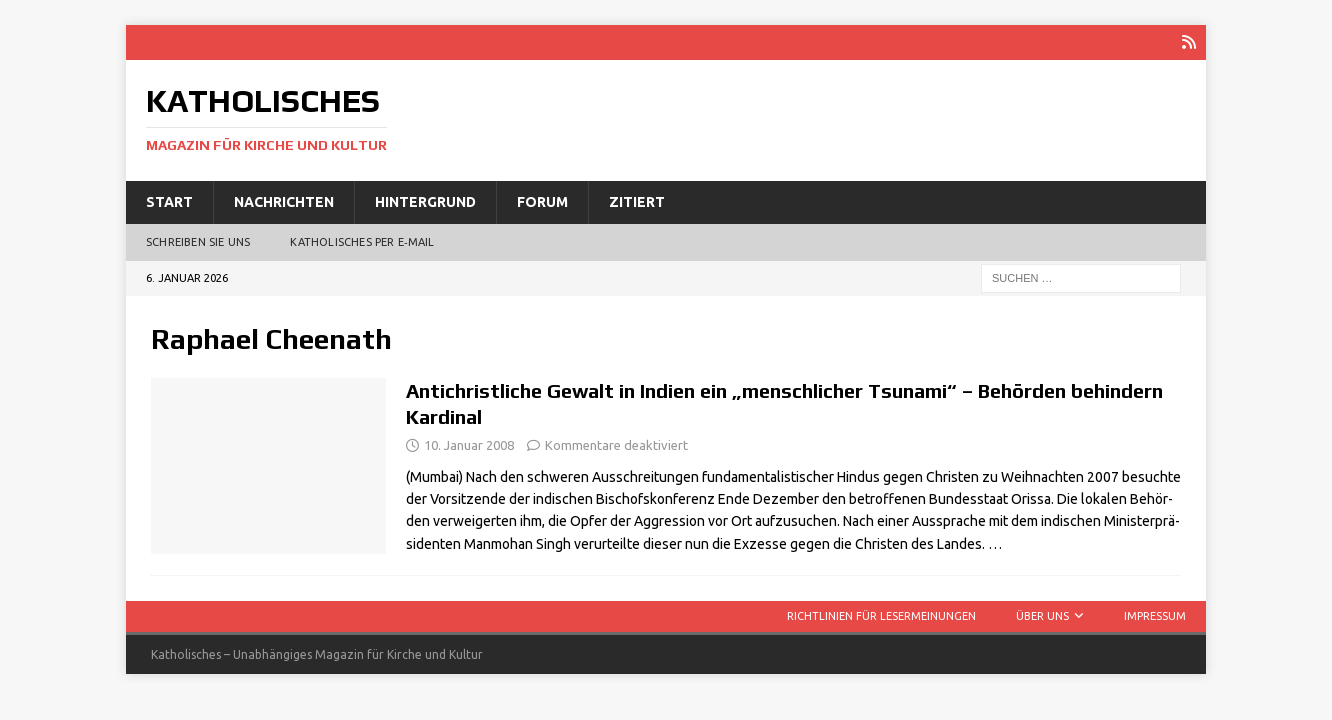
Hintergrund (425, 202)
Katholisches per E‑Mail (362, 242)
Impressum (1155, 616)
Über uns (1042, 616)
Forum (542, 202)
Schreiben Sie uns (198, 242)
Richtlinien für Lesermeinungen (881, 616)
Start (169, 202)
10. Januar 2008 (469, 445)
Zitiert (637, 202)
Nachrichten (284, 202)
